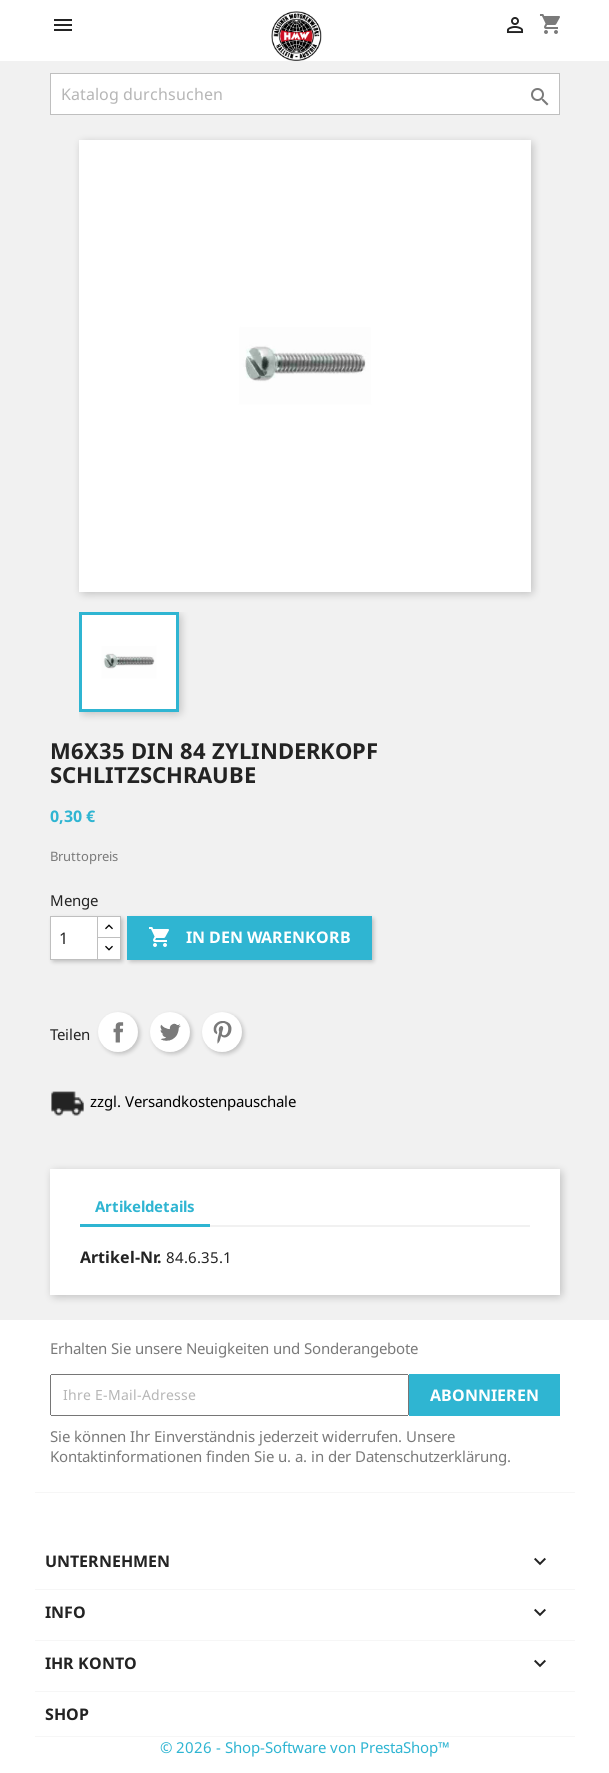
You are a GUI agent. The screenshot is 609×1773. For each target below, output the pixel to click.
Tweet (170, 1032)
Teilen (118, 1032)
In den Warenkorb (249, 938)
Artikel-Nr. (121, 1257)
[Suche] (305, 94)
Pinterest (222, 1032)
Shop (67, 1714)
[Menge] (74, 938)
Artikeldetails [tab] (145, 1206)
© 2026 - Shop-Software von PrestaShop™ (305, 1747)
